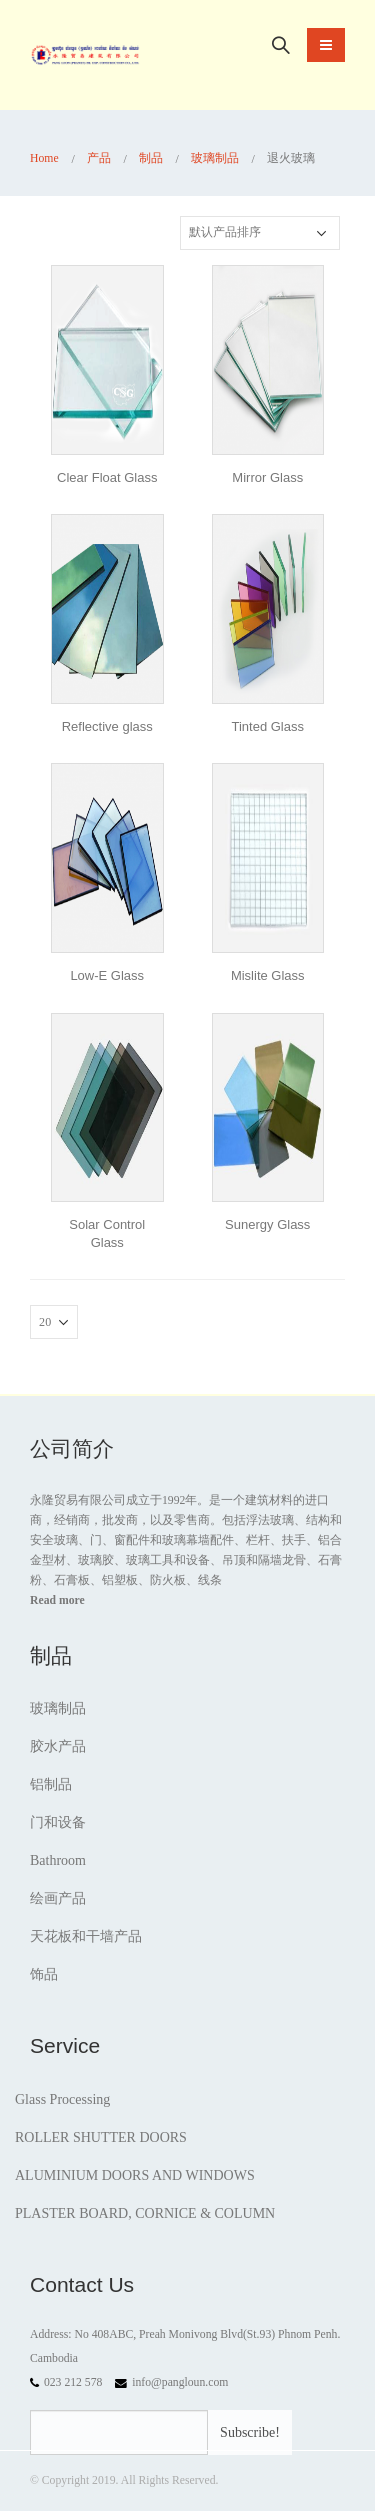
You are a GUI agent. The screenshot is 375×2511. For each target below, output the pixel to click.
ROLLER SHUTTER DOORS (101, 2137)
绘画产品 (58, 1898)
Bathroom (58, 1860)
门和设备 (58, 1822)
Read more (57, 1600)
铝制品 (51, 1784)
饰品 (44, 1974)
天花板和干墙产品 (86, 1936)
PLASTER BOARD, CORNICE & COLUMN (145, 2213)
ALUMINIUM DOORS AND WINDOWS (135, 2175)
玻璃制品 (58, 1708)
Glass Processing (62, 2099)
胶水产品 (58, 1746)
